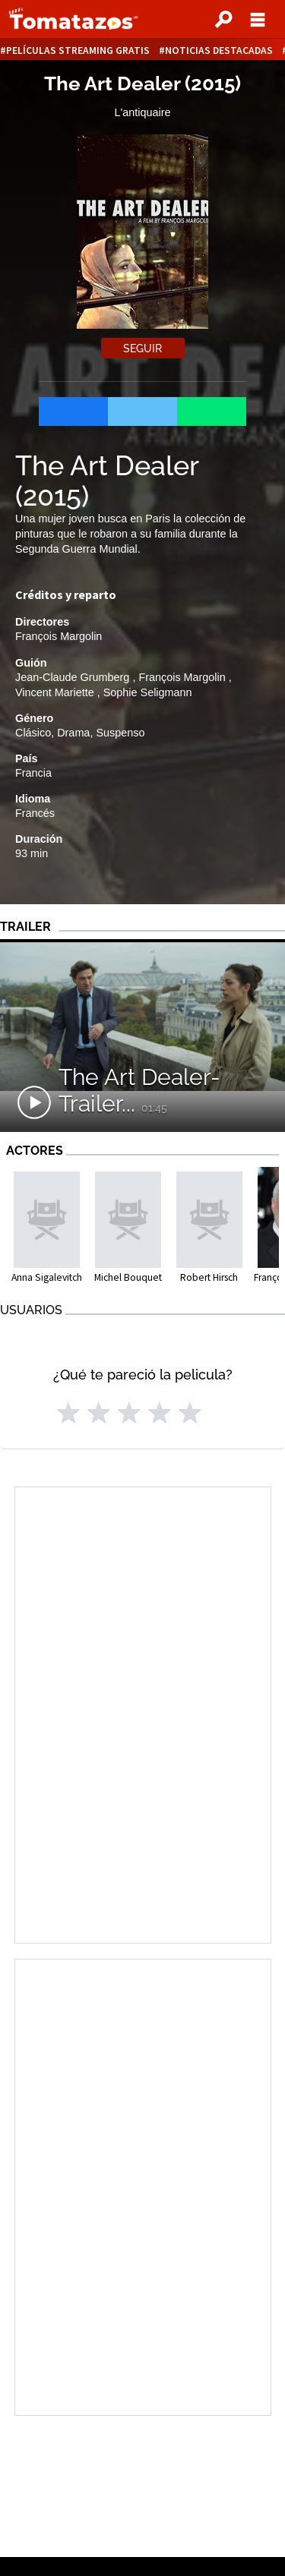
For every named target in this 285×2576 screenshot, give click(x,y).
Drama (73, 733)
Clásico (33, 733)
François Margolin (58, 636)
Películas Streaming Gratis (78, 50)
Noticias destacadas (219, 50)
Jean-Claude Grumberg (73, 677)
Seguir (142, 348)
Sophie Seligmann (147, 692)
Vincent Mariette (56, 692)
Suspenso (120, 733)
